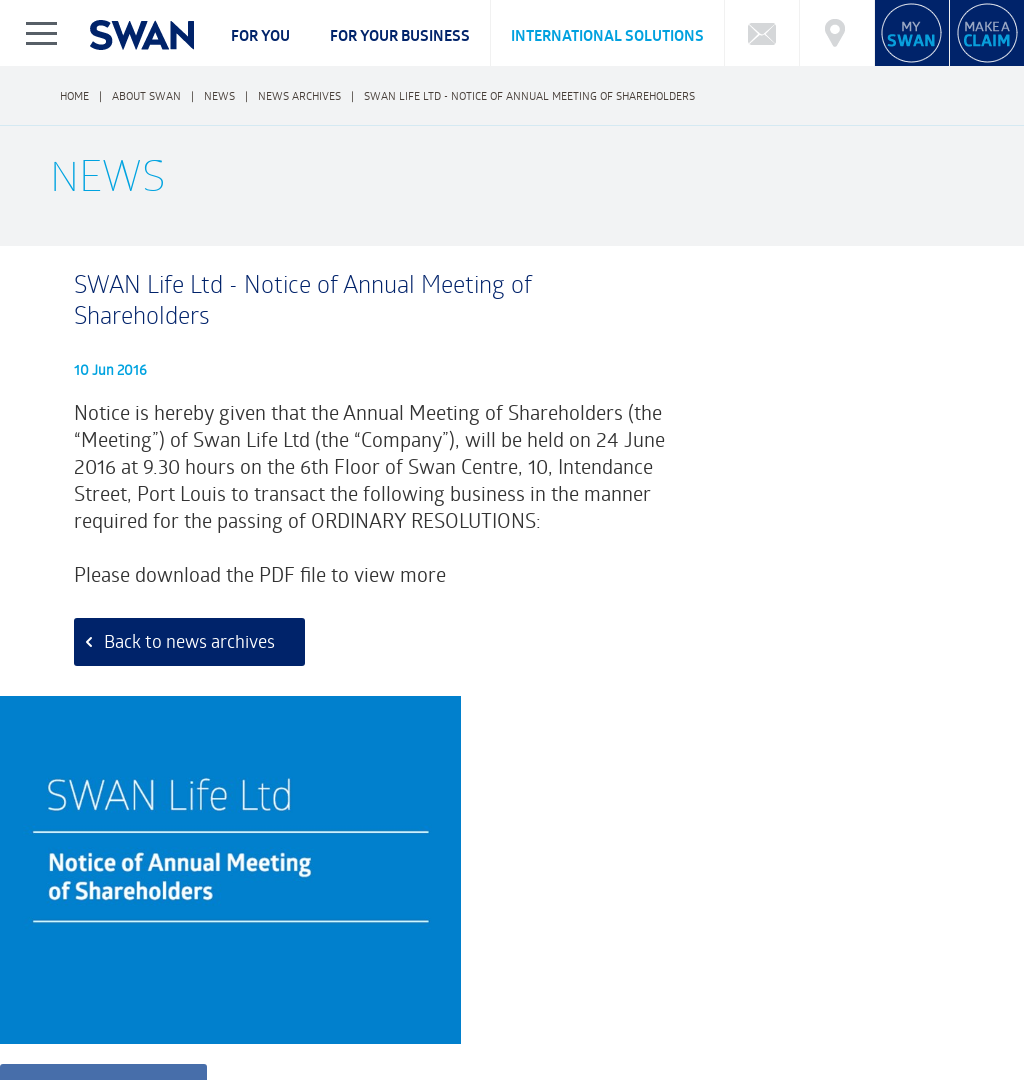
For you (260, 35)
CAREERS (325, 1015)
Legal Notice (192, 1069)
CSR (390, 1015)
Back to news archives (181, 664)
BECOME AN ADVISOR (828, 1015)
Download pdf (754, 546)
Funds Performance (155, 935)
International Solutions (607, 35)
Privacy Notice (94, 1069)
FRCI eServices (932, 1057)
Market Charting (901, 935)
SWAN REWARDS (693, 1015)
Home (74, 95)
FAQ (66, 935)
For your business (400, 35)
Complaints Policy (104, 1032)
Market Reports (787, 935)
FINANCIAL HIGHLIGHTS (492, 1015)
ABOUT (76, 1015)
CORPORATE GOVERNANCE (197, 1015)
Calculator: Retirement (653, 935)
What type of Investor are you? (325, 935)
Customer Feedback (381, 839)
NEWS (600, 1015)
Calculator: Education (502, 935)
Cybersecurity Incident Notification (161, 955)
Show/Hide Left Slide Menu (42, 33)
